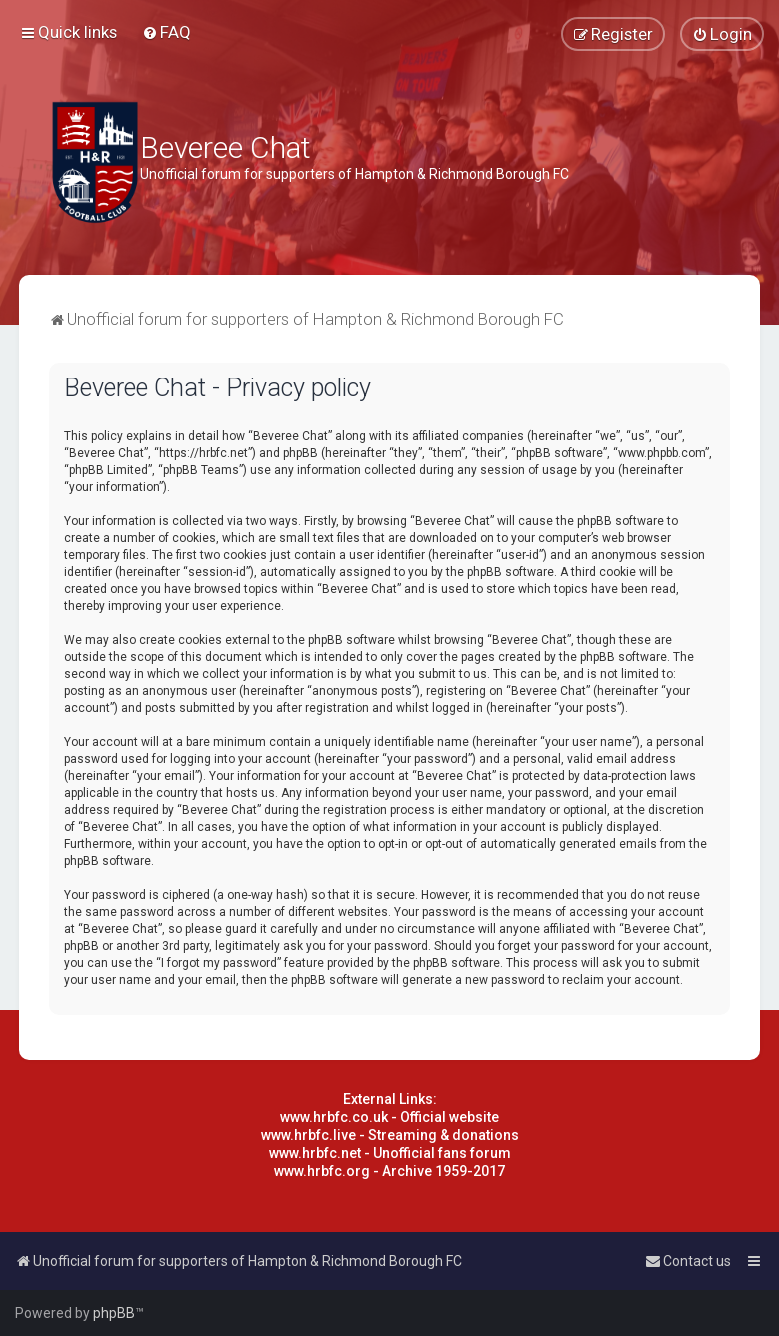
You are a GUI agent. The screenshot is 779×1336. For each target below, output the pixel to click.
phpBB (114, 1313)
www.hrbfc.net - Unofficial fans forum (390, 1153)
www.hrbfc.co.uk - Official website (389, 1117)
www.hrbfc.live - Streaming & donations (390, 1135)
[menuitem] (166, 32)
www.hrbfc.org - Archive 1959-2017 (389, 1171)
